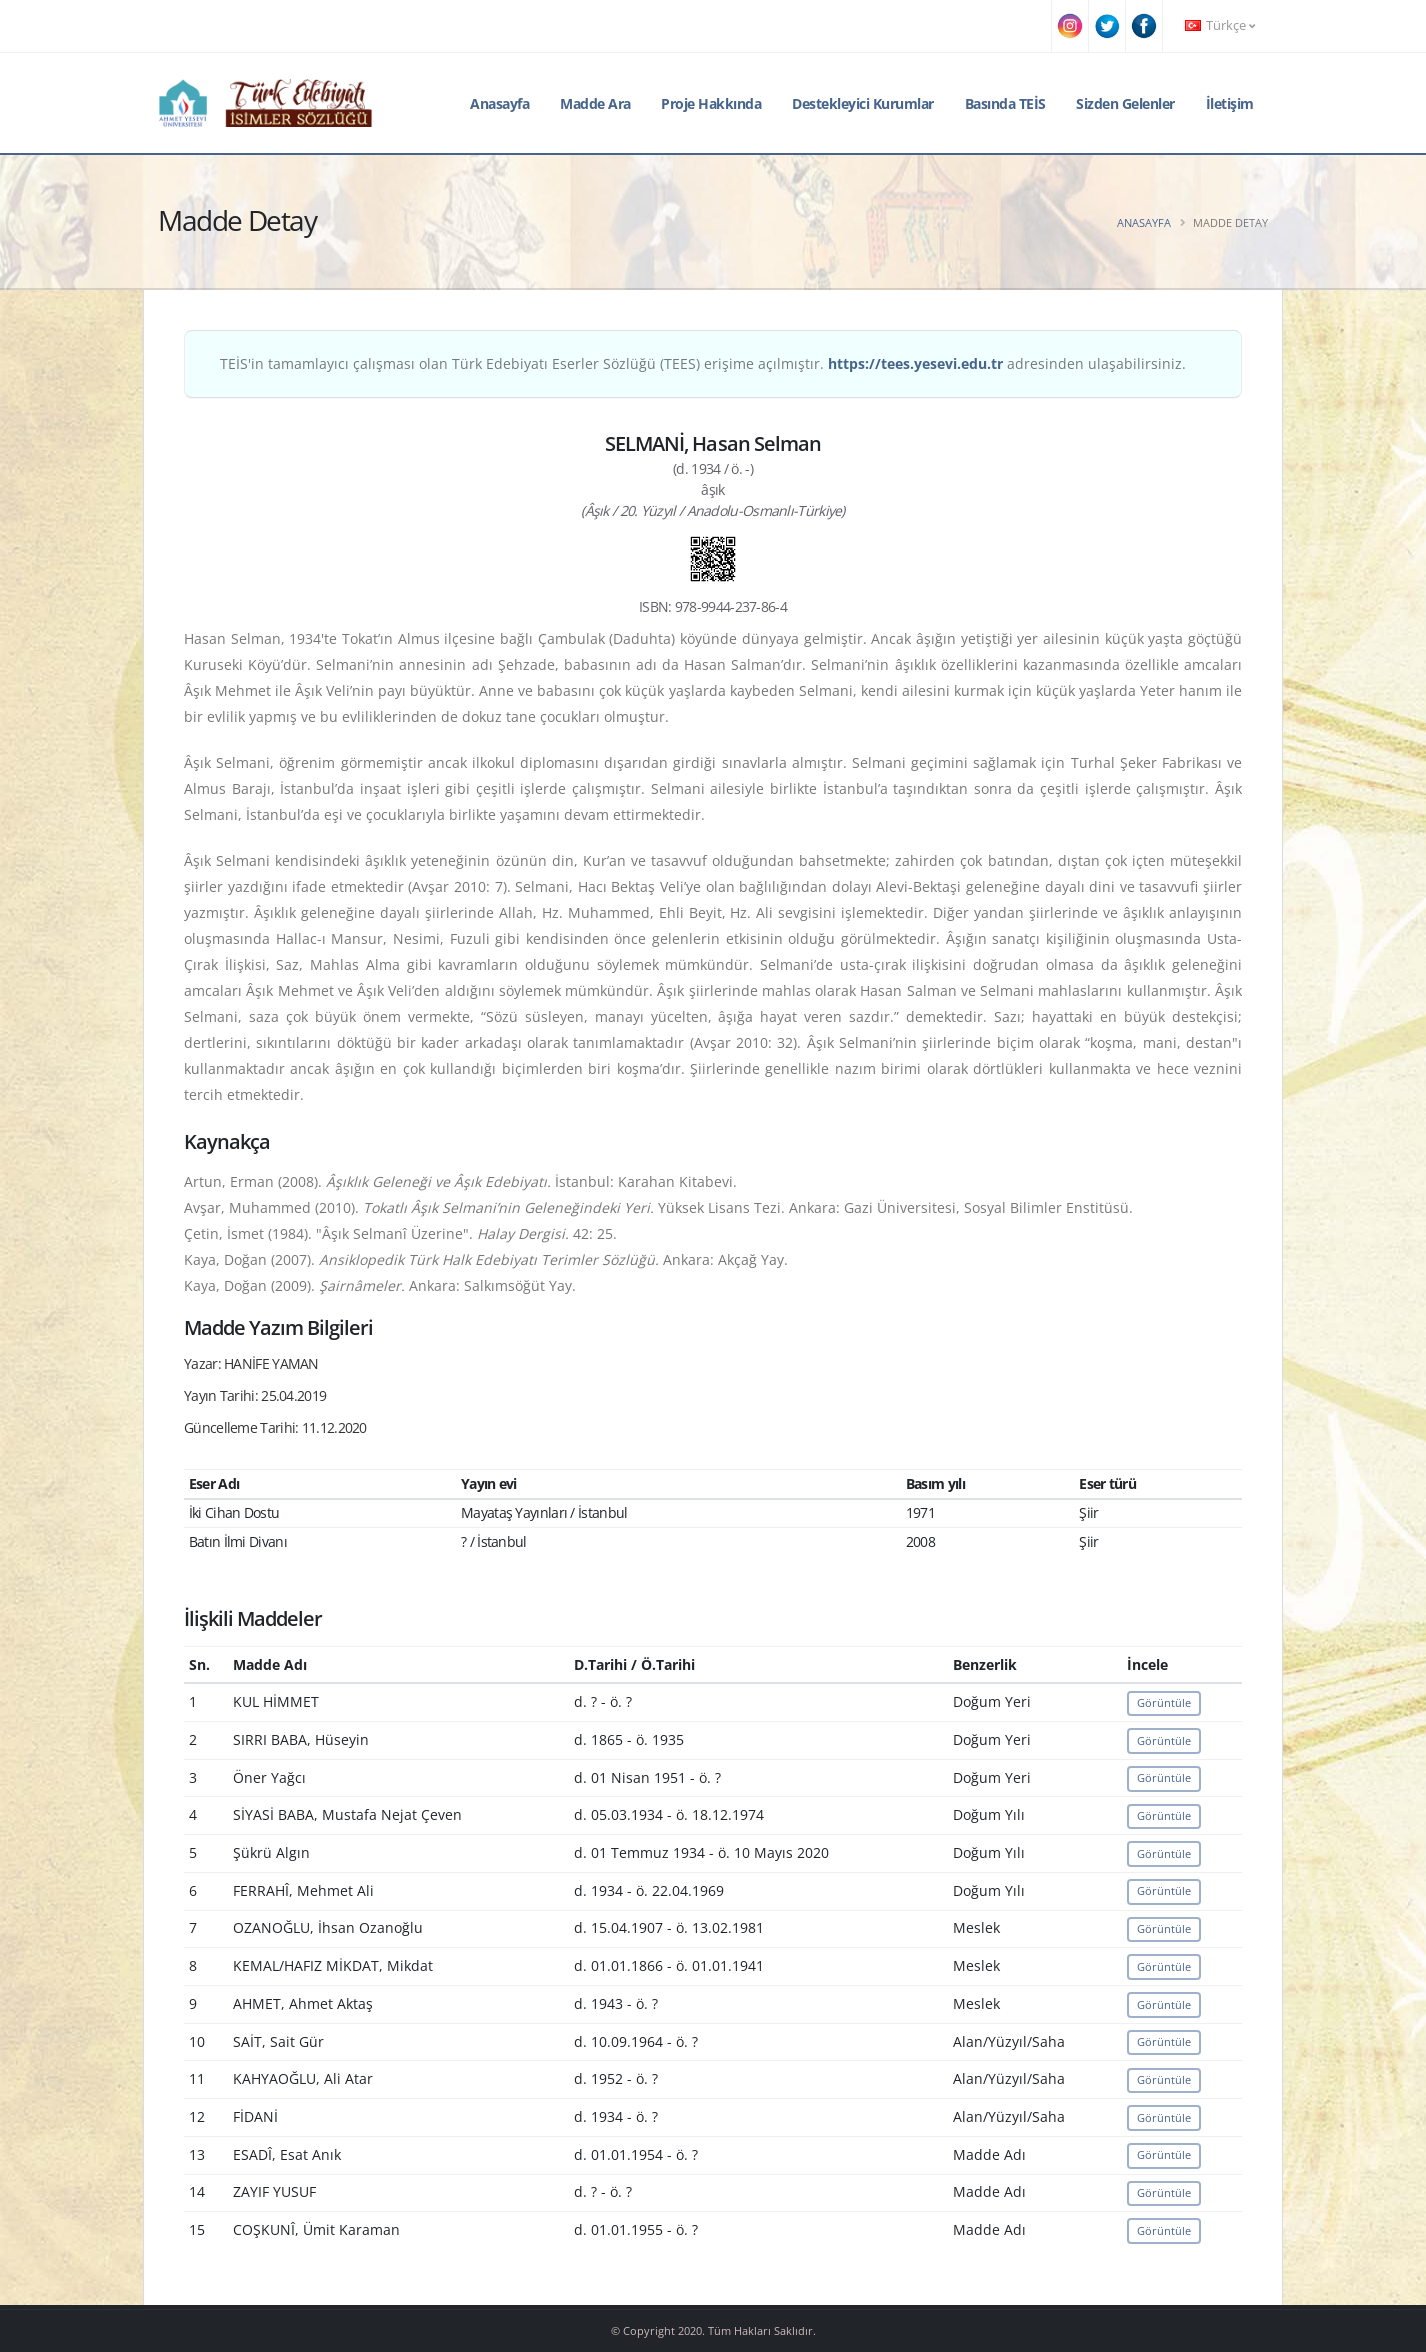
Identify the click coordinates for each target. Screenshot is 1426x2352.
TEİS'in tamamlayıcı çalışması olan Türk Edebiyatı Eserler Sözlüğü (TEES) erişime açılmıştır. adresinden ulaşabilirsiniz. (703, 363)
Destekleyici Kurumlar (863, 103)
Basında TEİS (1005, 103)
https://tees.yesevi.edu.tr (915, 363)
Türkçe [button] (1220, 25)
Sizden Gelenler (1125, 103)
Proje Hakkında (711, 103)
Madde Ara (595, 103)
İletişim (1230, 103)
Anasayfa (499, 103)
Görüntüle (1164, 1702)
